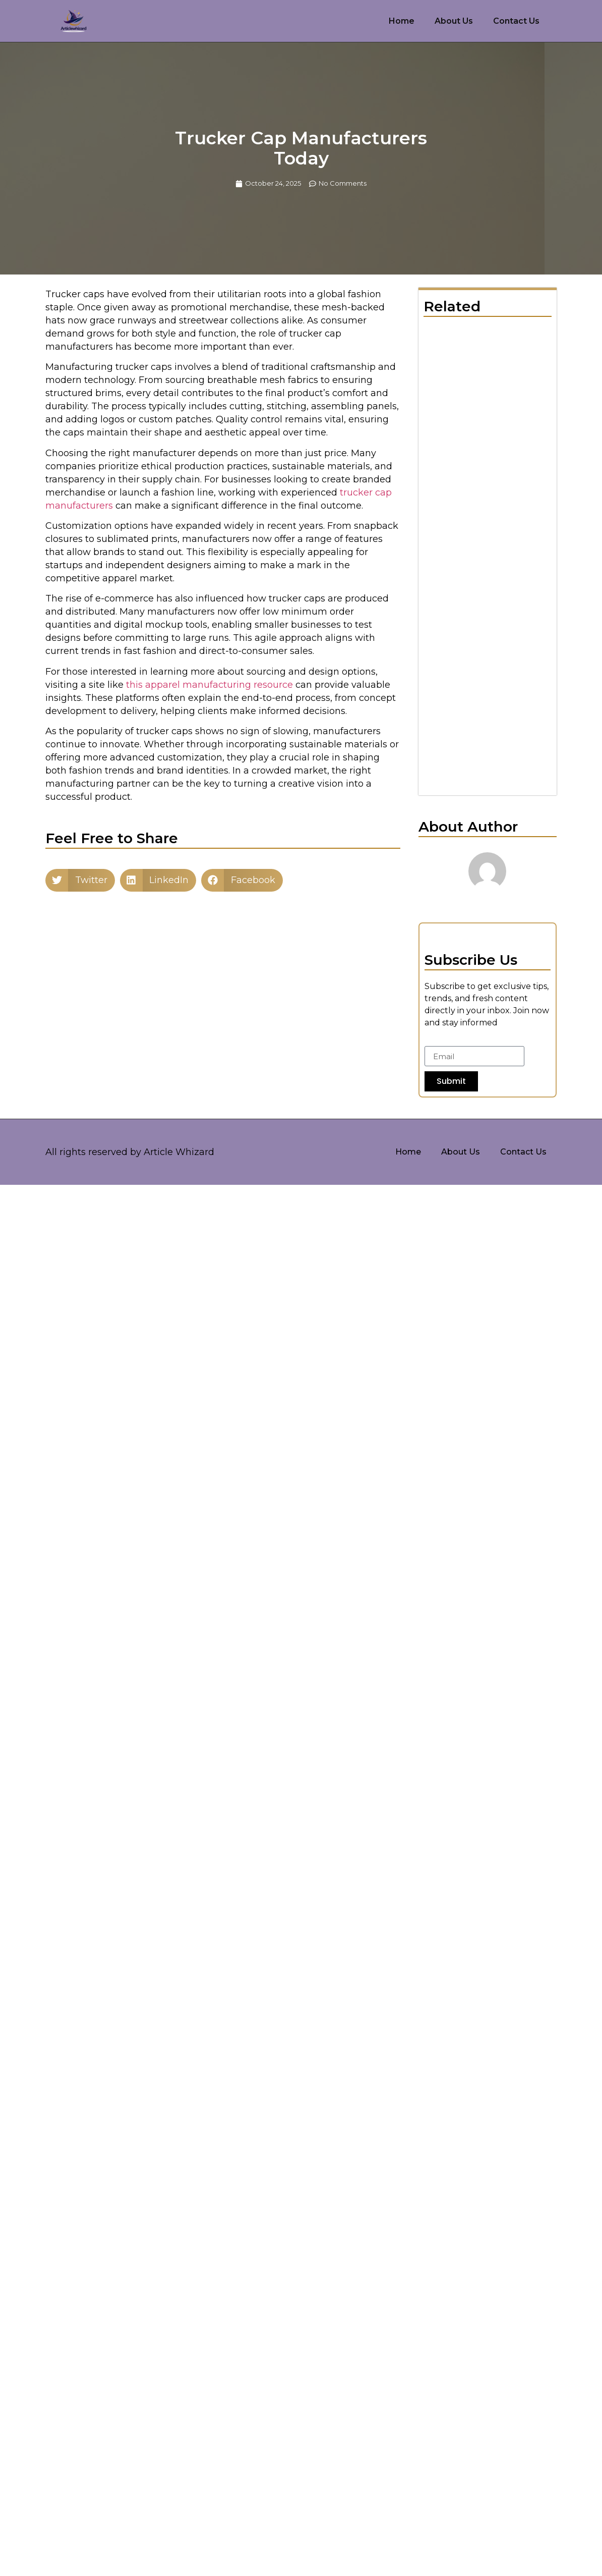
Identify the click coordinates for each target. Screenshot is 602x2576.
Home (401, 21)
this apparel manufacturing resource (209, 684)
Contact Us (516, 21)
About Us (454, 21)
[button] (80, 880)
